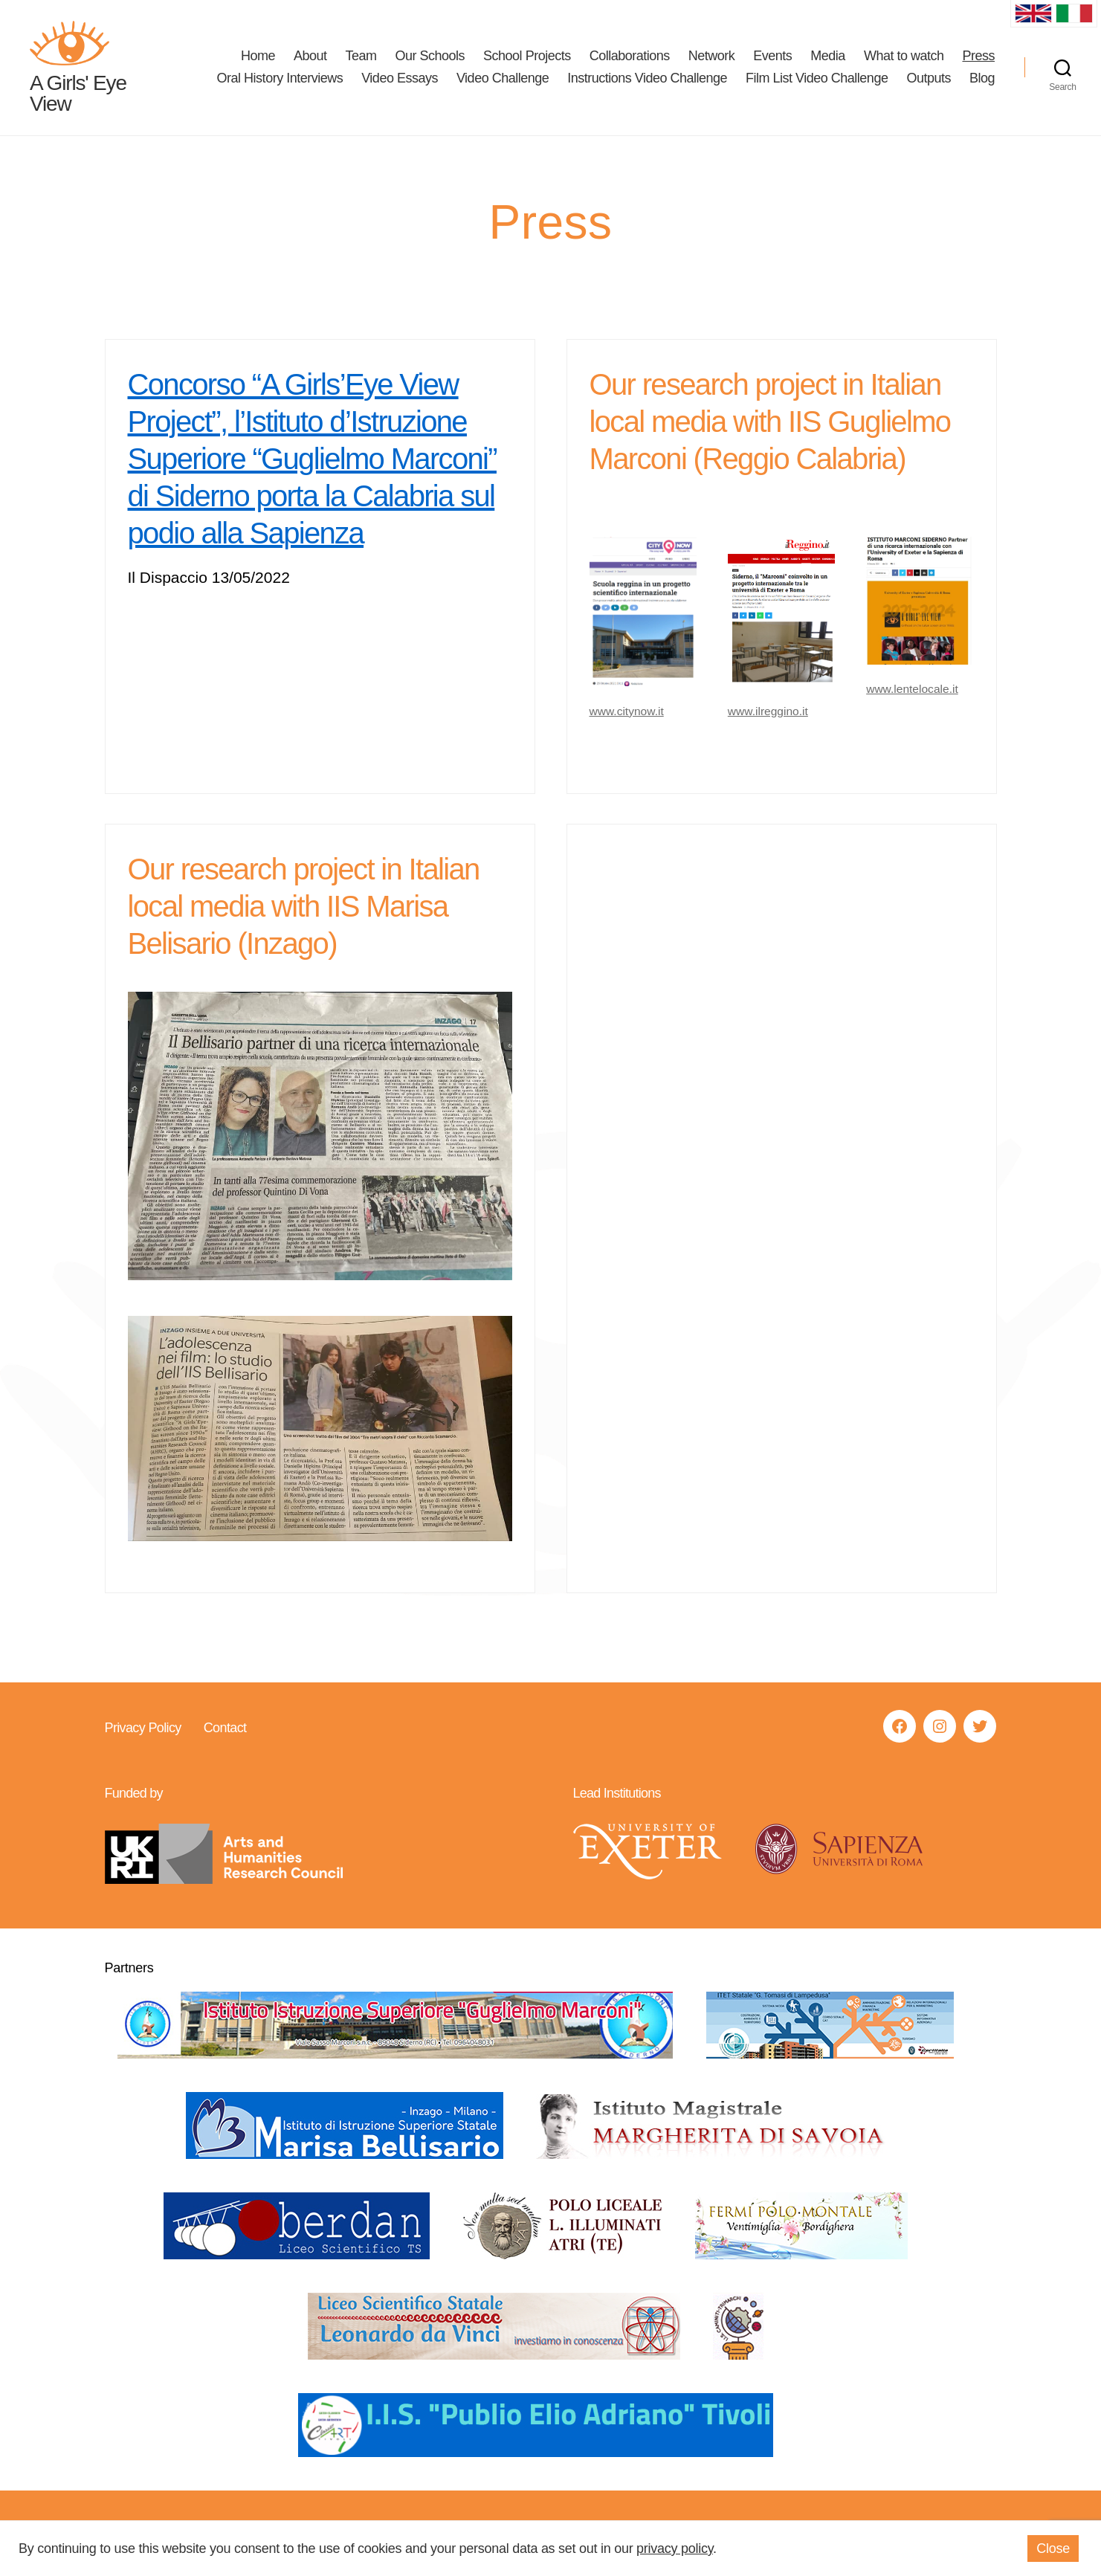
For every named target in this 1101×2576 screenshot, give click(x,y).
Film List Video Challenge (817, 78)
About (310, 56)
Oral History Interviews (280, 78)
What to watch (904, 56)
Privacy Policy (143, 1728)
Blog (982, 78)
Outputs (928, 78)
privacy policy (674, 2548)
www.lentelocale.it (913, 690)
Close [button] (1053, 2548)
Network (711, 56)
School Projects (527, 56)
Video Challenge (502, 78)
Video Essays (399, 78)
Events (772, 56)
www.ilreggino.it (769, 712)
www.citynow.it (628, 712)
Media (827, 56)
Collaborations (630, 56)
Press (978, 56)
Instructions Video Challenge (647, 78)
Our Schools (430, 56)
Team (360, 56)
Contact (224, 1728)
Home (258, 56)
